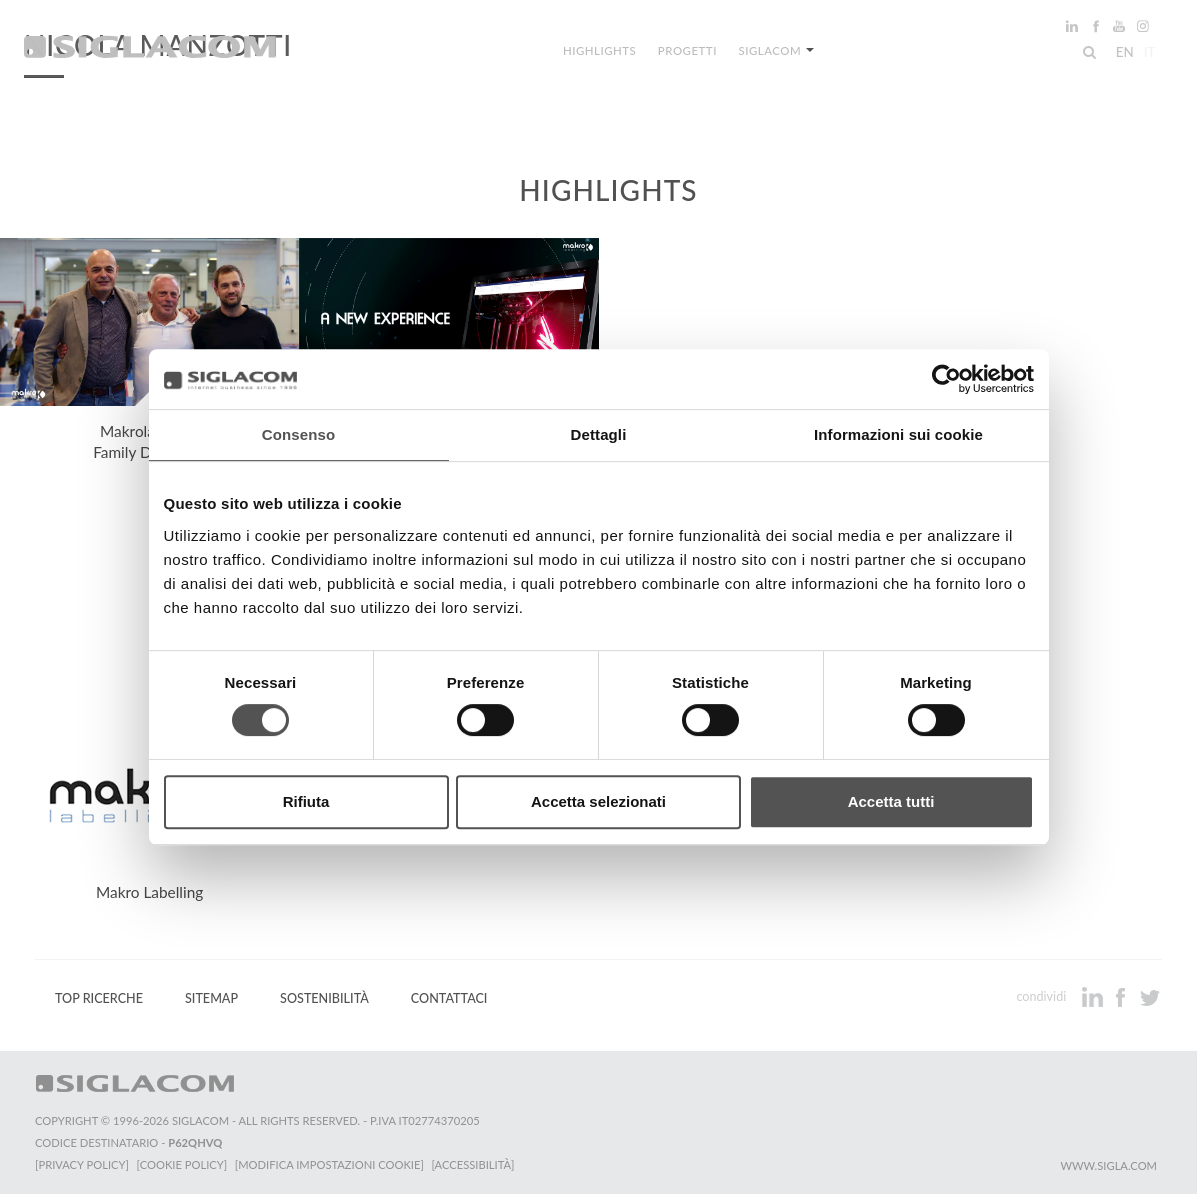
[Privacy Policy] (82, 1164)
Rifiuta (306, 801)
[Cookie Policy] (182, 1164)
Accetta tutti (891, 801)
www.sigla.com (1108, 1165)
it (1148, 54)
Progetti (687, 52)
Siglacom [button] (775, 52)
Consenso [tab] (298, 434)
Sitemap (211, 998)
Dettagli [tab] (599, 434)
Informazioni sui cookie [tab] (898, 434)
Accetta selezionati (598, 801)
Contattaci (449, 998)
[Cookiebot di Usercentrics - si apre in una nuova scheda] (946, 379)
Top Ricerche (99, 998)
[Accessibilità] (474, 1164)
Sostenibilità (324, 998)
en (1123, 54)
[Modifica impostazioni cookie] (330, 1164)
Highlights (601, 52)
